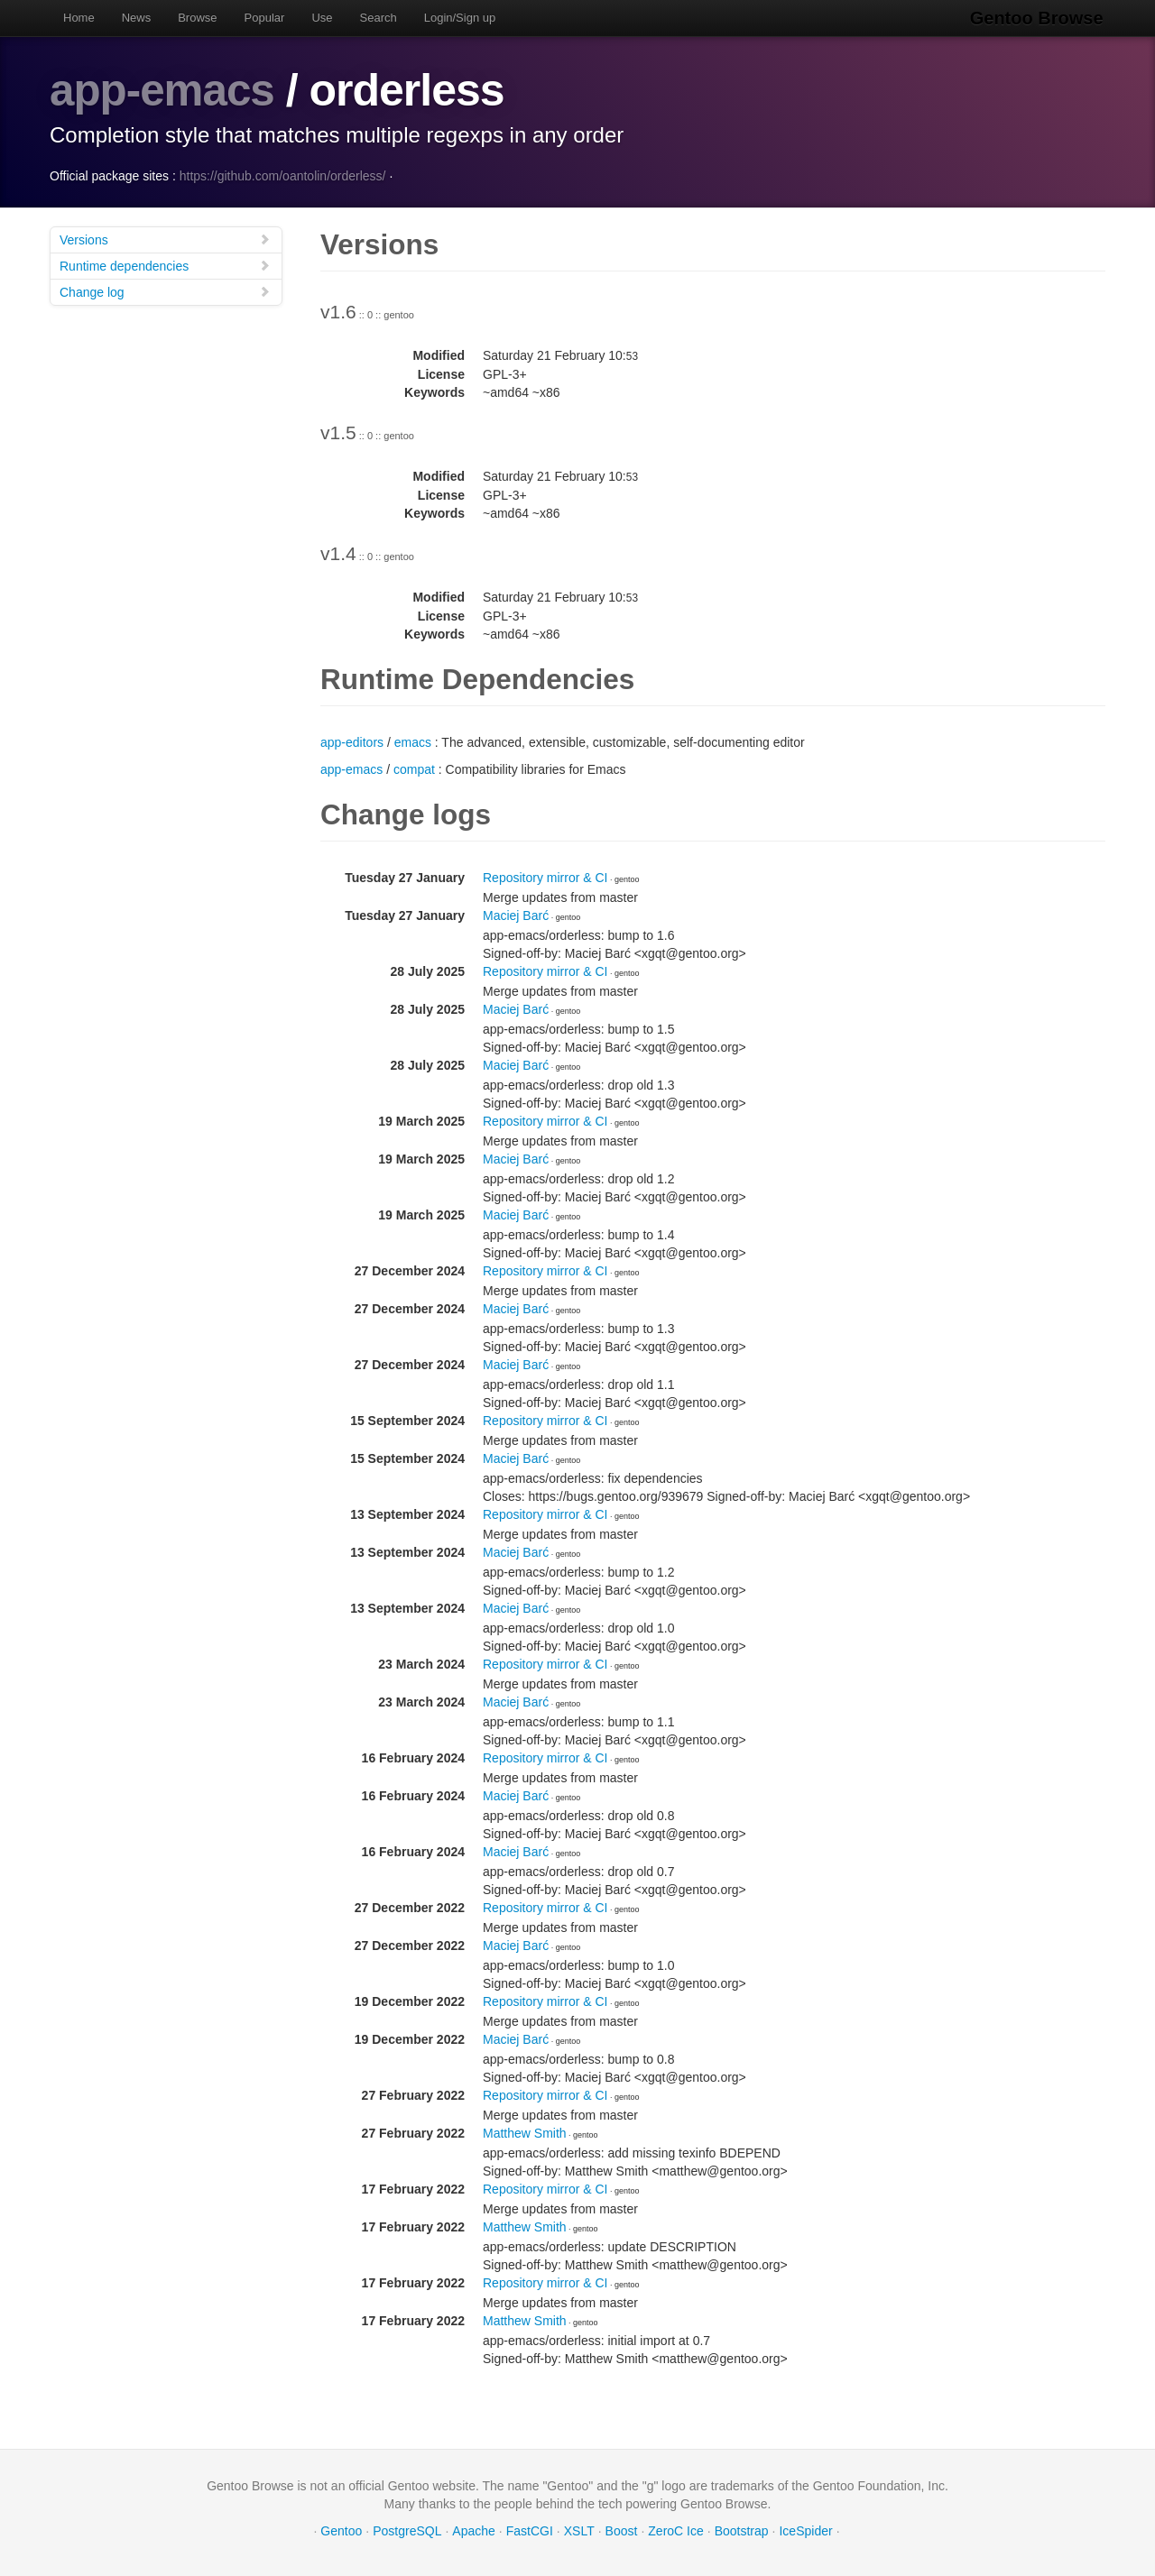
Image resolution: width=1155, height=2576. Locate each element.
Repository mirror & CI (545, 877)
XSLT (579, 2531)
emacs (412, 742)
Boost (621, 2531)
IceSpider (805, 2531)
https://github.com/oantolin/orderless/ (283, 176)
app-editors (351, 742)
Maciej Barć (516, 915)
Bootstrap (742, 2531)
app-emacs (163, 90)
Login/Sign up (460, 17)
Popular (265, 17)
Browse (197, 17)
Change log (165, 291)
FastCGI (529, 2531)
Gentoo (341, 2531)
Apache (473, 2531)
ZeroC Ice (675, 2531)
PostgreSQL (407, 2531)
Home (79, 17)
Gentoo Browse (1038, 18)
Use (321, 17)
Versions (165, 239)
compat (414, 769)
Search (378, 17)
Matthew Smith (525, 2133)
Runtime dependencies (165, 265)
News (137, 17)
